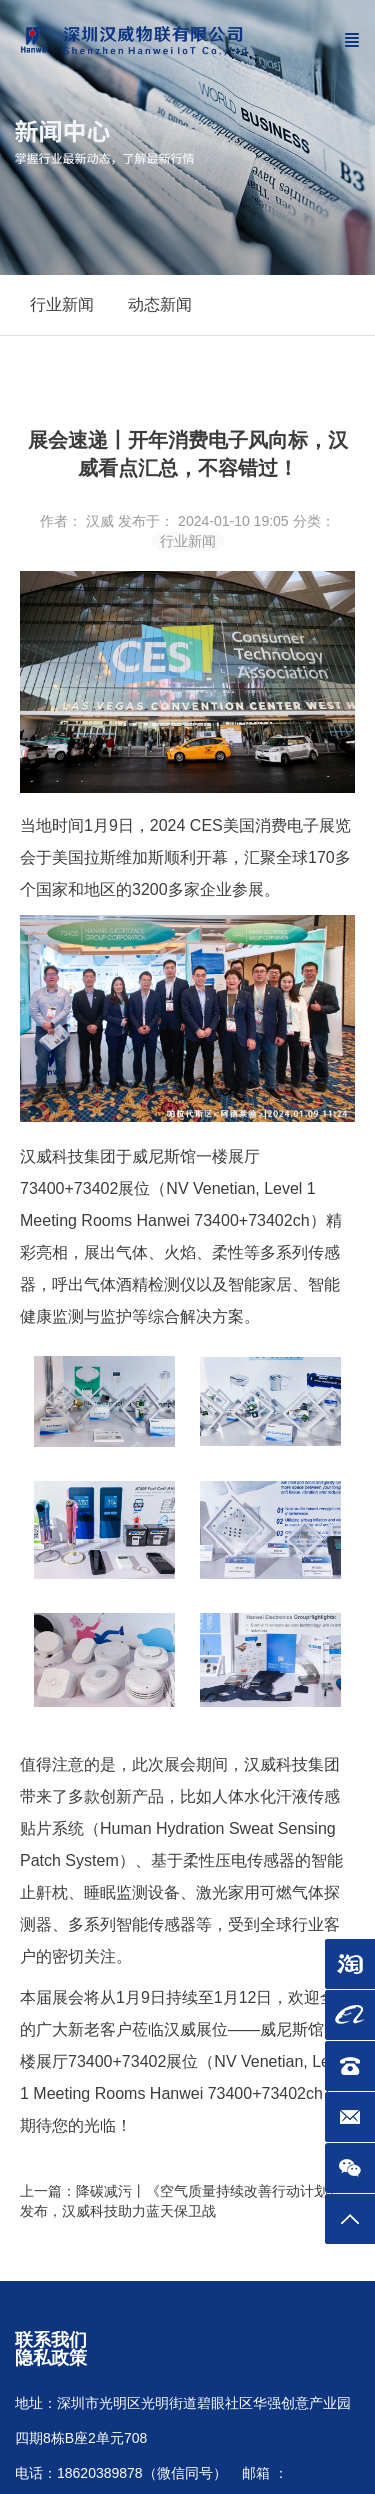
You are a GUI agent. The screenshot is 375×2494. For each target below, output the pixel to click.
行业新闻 (188, 541)
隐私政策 (51, 2358)
